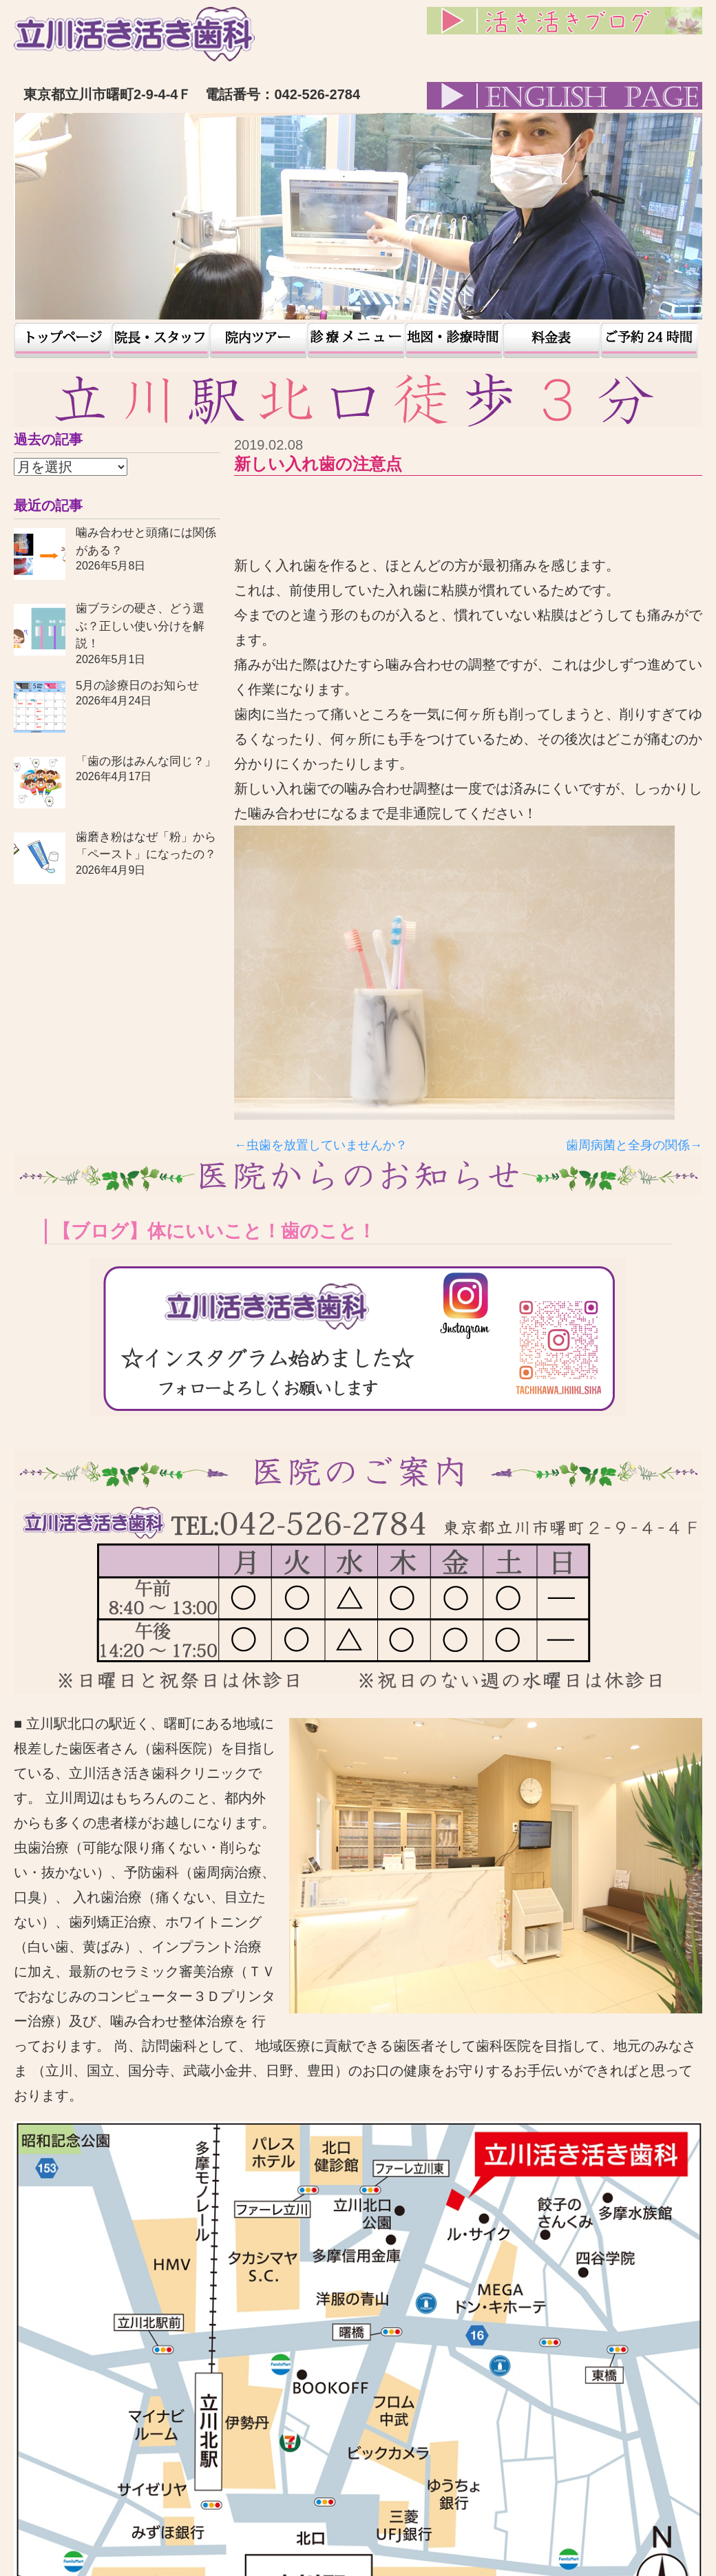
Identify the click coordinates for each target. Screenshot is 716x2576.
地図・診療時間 (454, 340)
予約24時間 (649, 340)
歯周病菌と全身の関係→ (634, 1145)
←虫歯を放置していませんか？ (321, 1145)
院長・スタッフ (160, 340)
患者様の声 (356, 340)
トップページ (63, 340)
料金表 (551, 340)
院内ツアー (258, 340)
